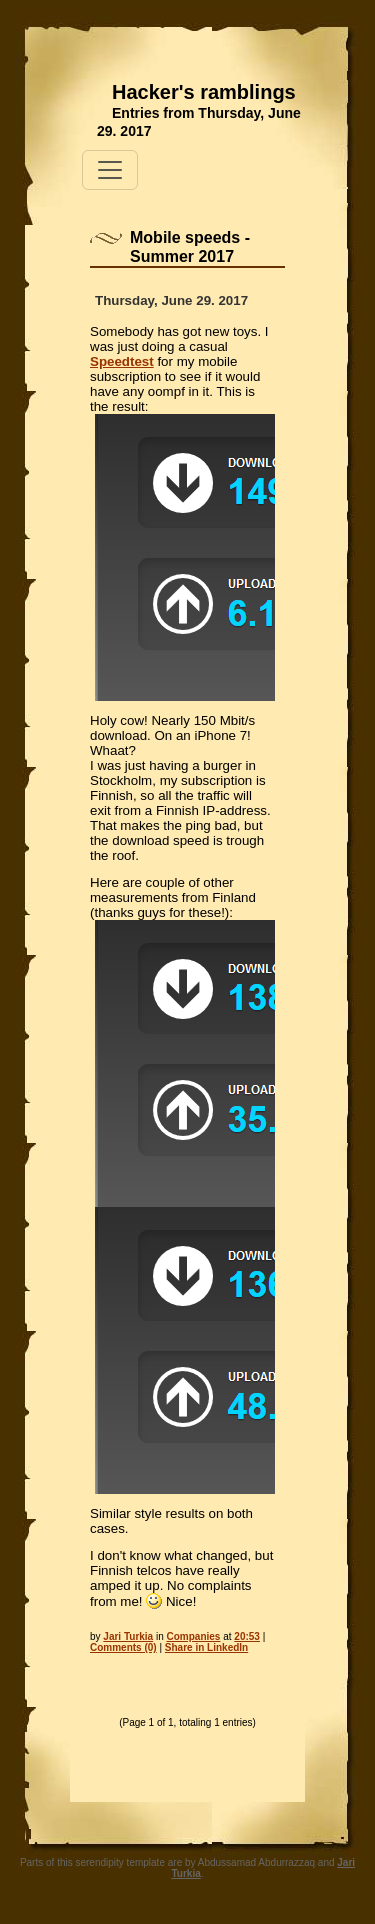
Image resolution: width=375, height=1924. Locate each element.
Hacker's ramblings (204, 92)
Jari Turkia (128, 1636)
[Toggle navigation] (110, 170)
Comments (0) (123, 1647)
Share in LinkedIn (206, 1647)
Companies (194, 1636)
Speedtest (122, 361)
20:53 (247, 1636)
